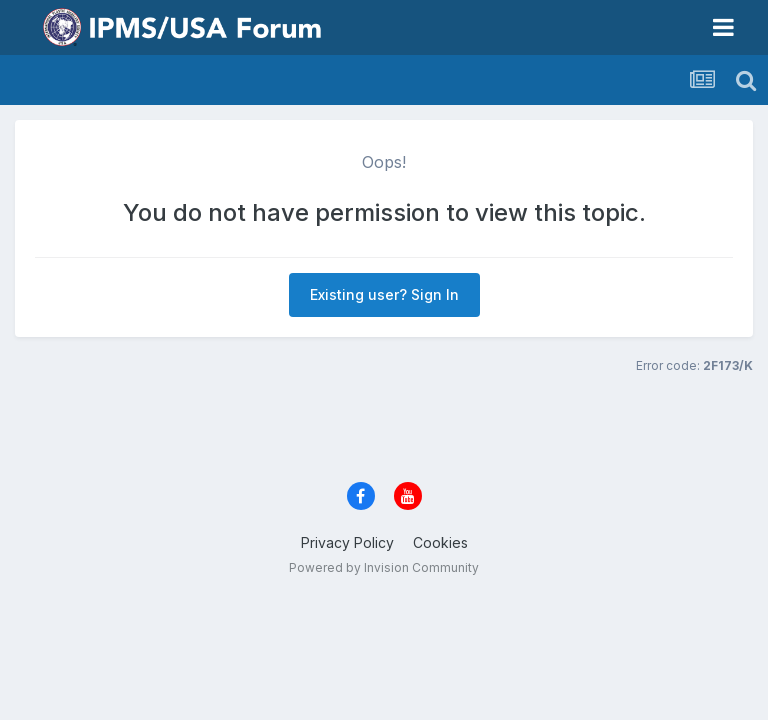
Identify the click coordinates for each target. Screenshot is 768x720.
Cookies (440, 542)
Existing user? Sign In (384, 294)
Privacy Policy (347, 542)
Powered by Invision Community (384, 567)
